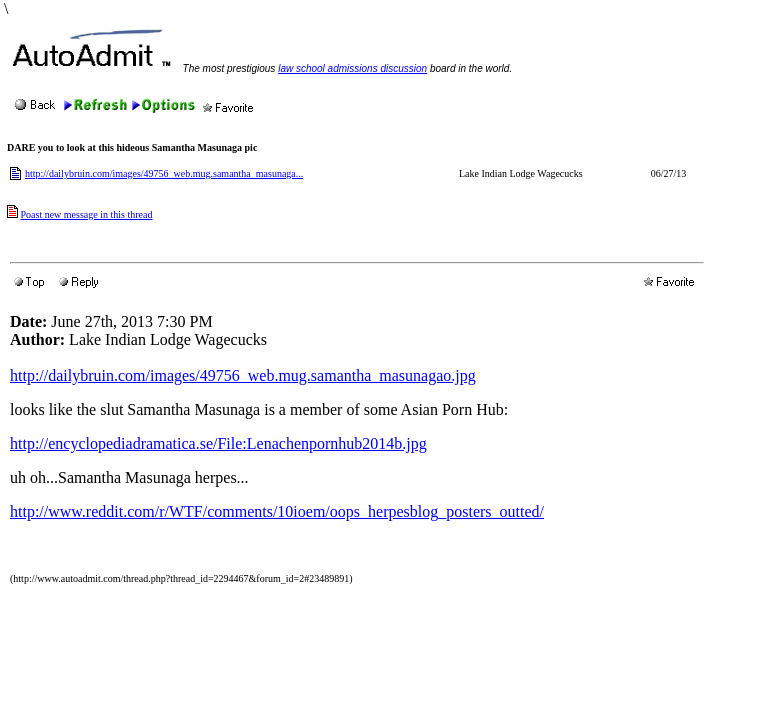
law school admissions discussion (352, 68)
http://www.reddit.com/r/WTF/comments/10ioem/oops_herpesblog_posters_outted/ (277, 511)
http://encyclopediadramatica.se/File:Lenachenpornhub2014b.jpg (218, 443)
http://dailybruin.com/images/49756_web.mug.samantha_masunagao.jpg (243, 375)
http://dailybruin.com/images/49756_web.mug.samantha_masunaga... (164, 173)
